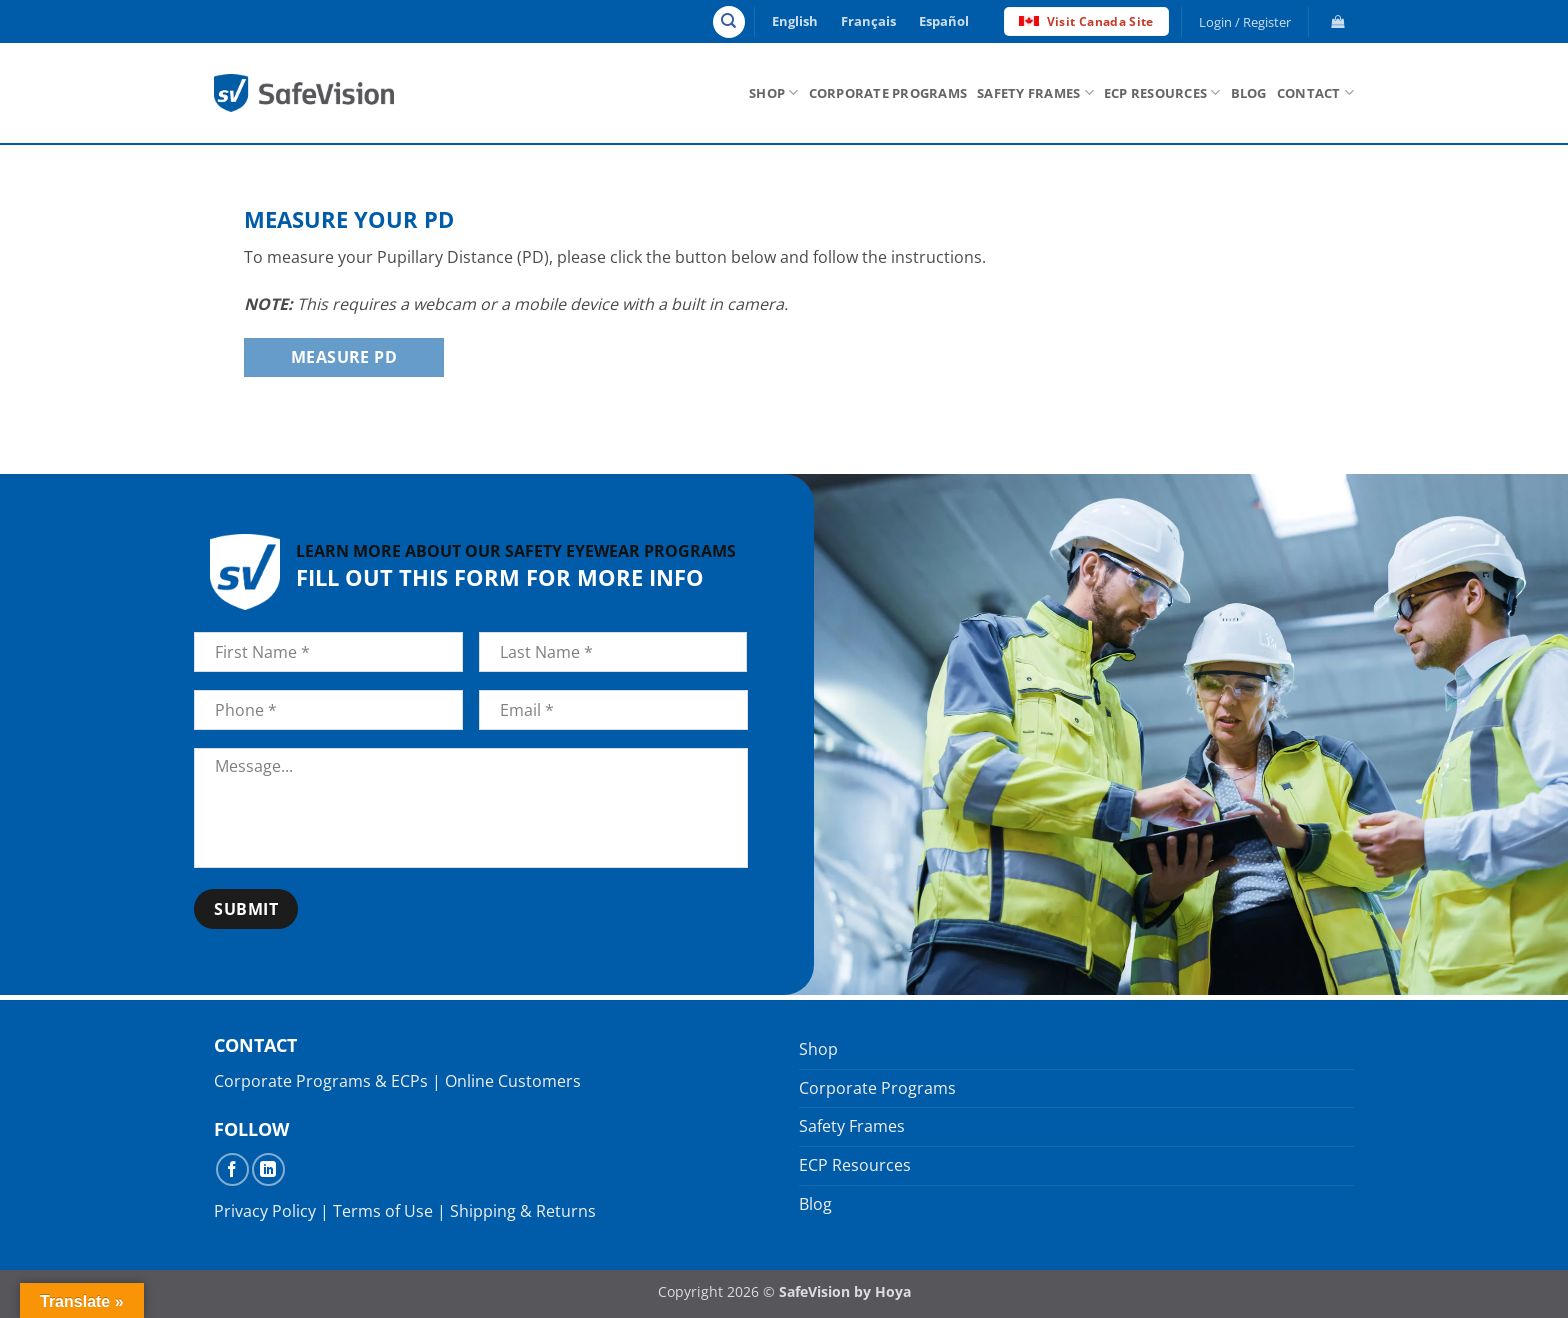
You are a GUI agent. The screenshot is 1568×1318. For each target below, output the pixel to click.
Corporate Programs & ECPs (321, 1081)
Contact (1315, 92)
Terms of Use (383, 1211)
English (795, 21)
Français (868, 21)
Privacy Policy (265, 1211)
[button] (1245, 22)
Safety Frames (1035, 92)
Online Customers (513, 1081)
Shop (773, 92)
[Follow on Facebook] (232, 1169)
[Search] (729, 22)
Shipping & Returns (523, 1211)
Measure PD (344, 357)
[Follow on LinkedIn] (268, 1169)
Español (944, 21)
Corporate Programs (888, 93)
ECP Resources (1162, 92)
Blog (1249, 93)
